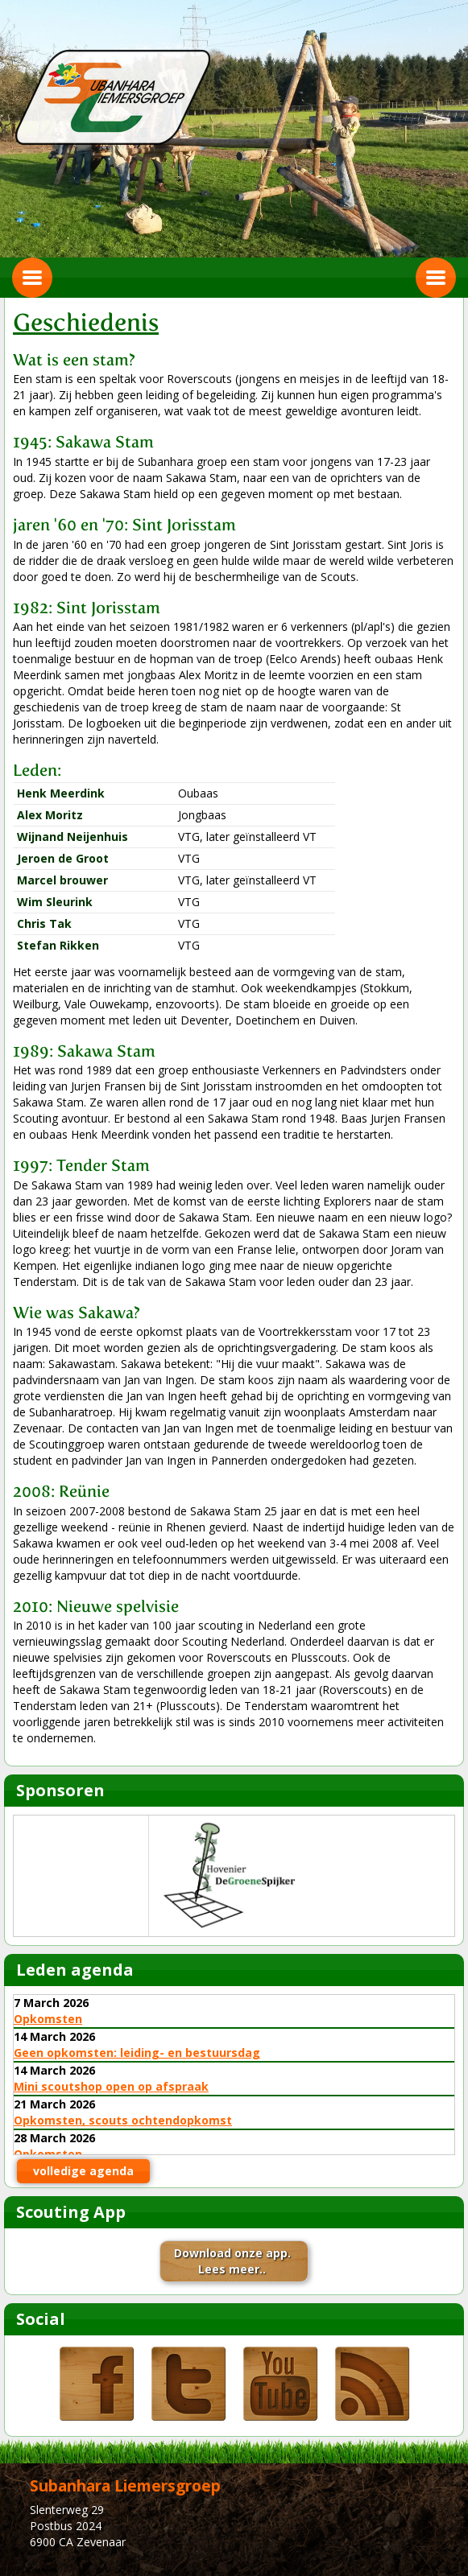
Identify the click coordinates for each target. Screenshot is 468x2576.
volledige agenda (83, 2170)
